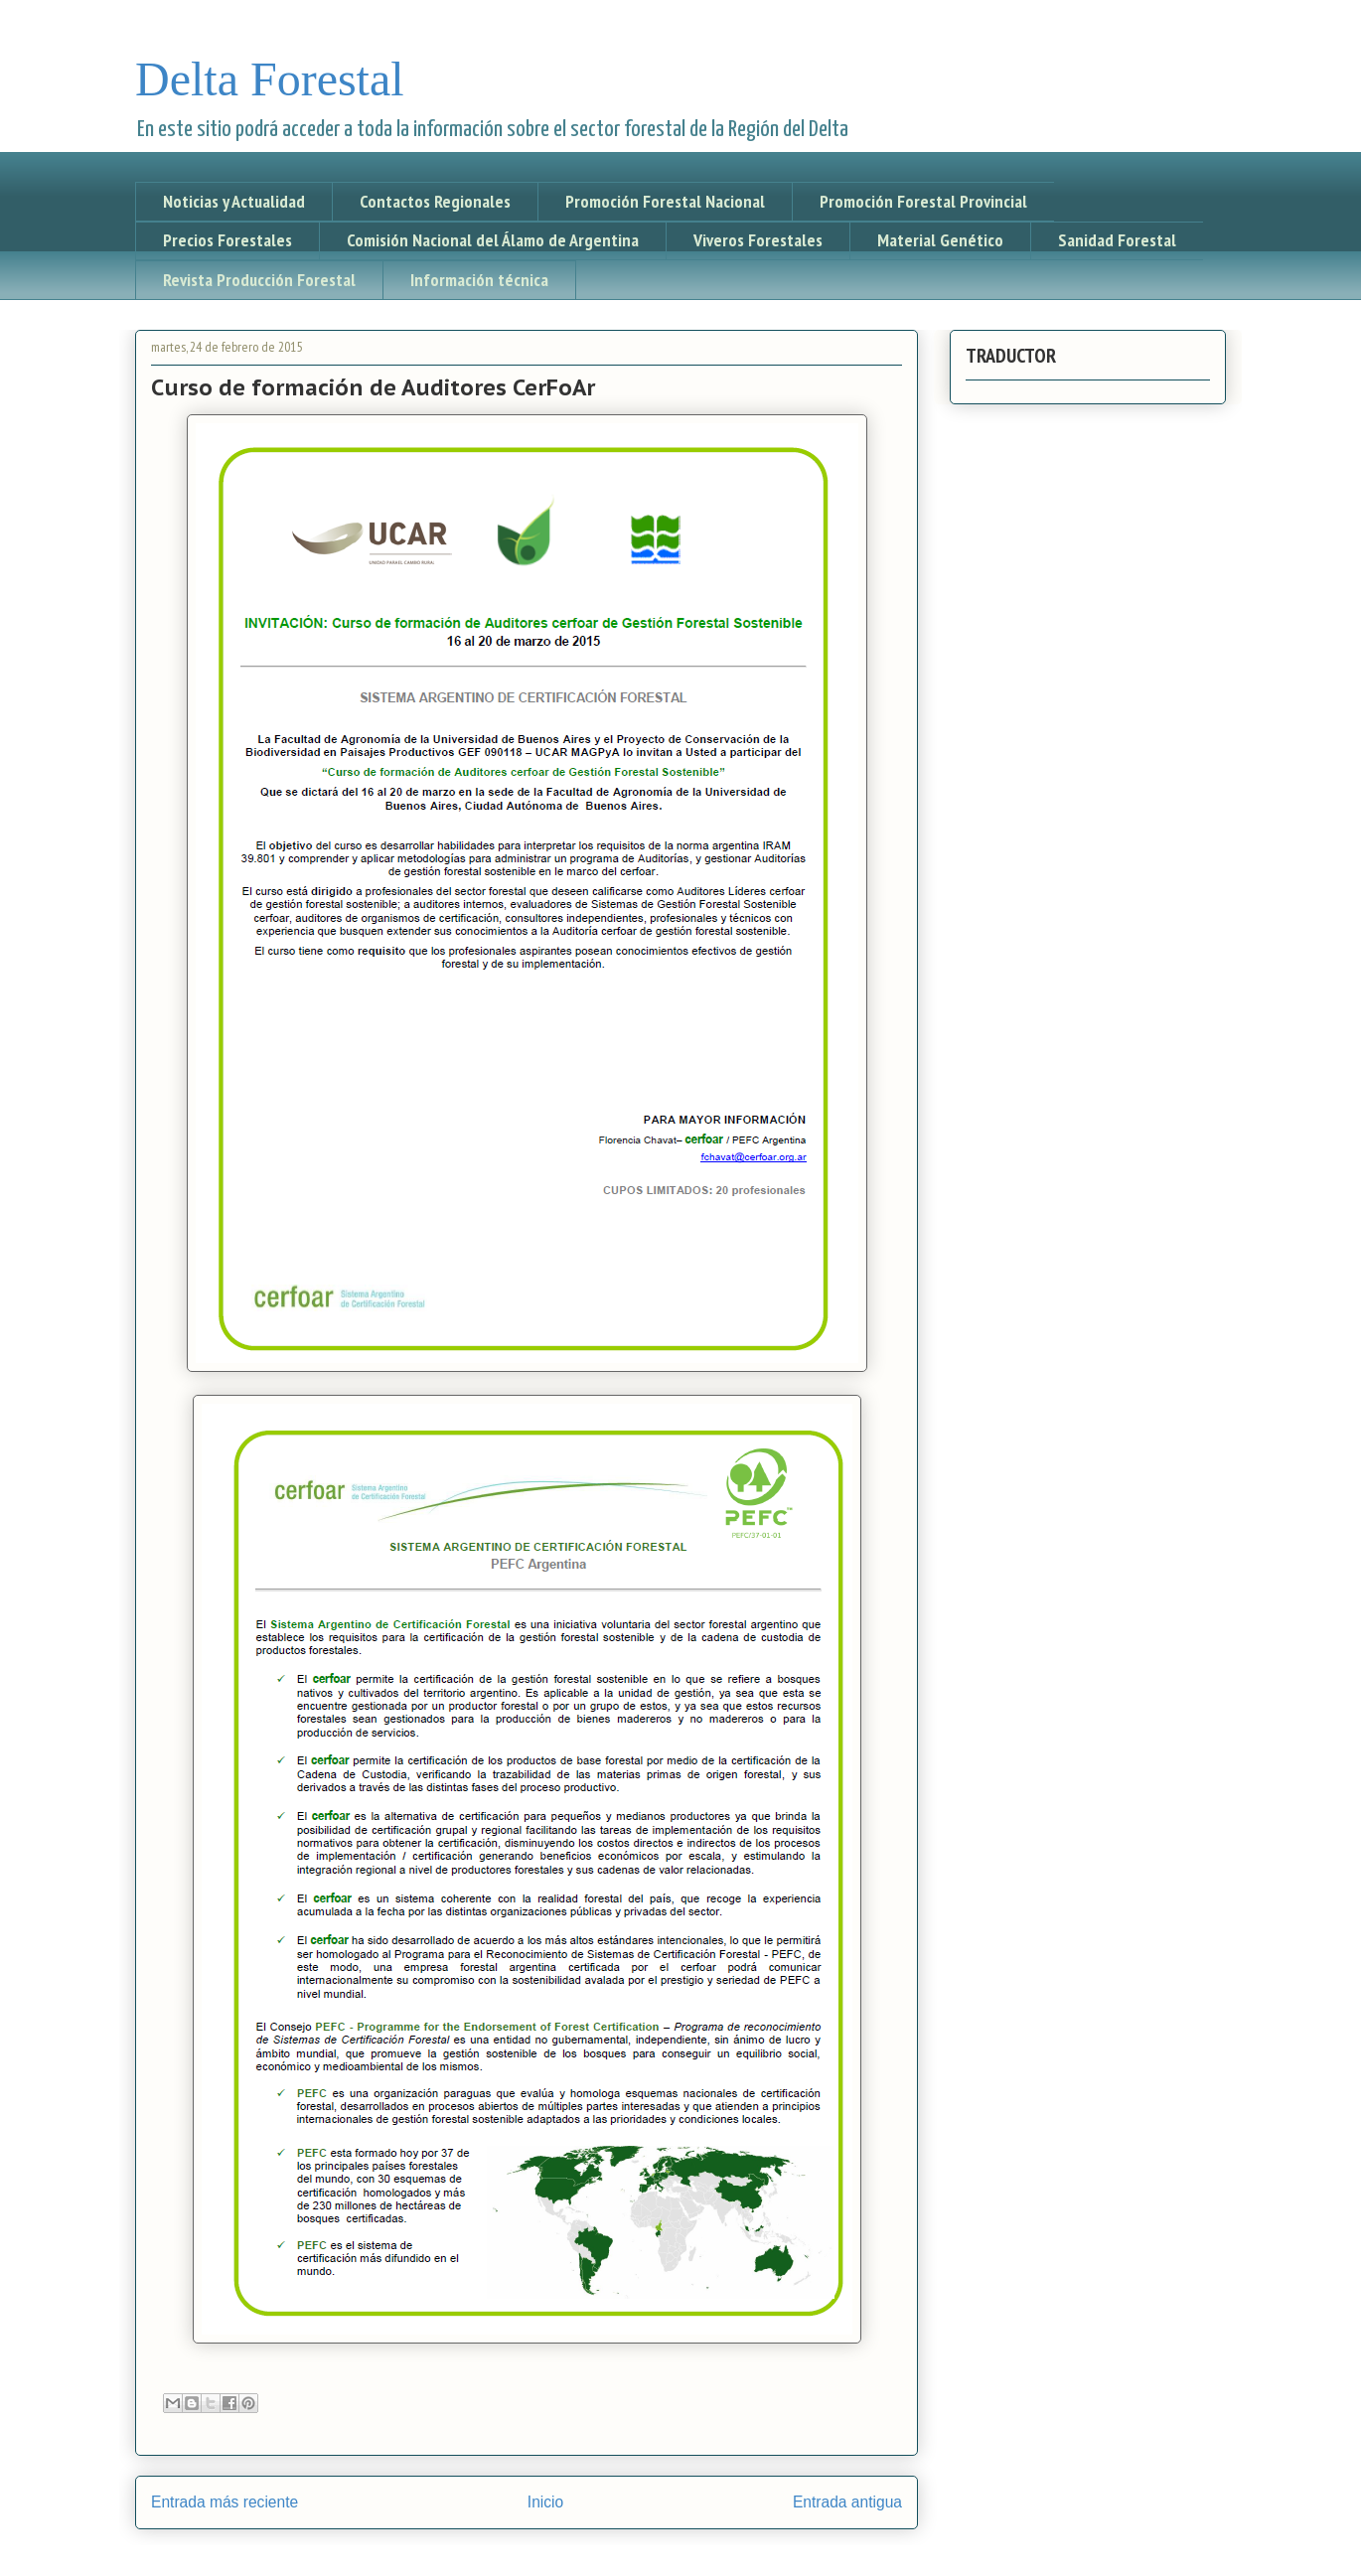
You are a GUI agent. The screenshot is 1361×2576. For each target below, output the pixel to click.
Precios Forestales (227, 239)
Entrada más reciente (224, 2502)
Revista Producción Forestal (259, 279)
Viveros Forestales (758, 239)
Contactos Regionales (435, 201)
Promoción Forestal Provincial (923, 201)
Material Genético (940, 239)
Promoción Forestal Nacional (665, 201)
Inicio (545, 2502)
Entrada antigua (847, 2502)
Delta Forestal (269, 79)
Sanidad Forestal (1117, 239)
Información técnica (479, 279)
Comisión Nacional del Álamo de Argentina (493, 239)
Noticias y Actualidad (234, 201)
